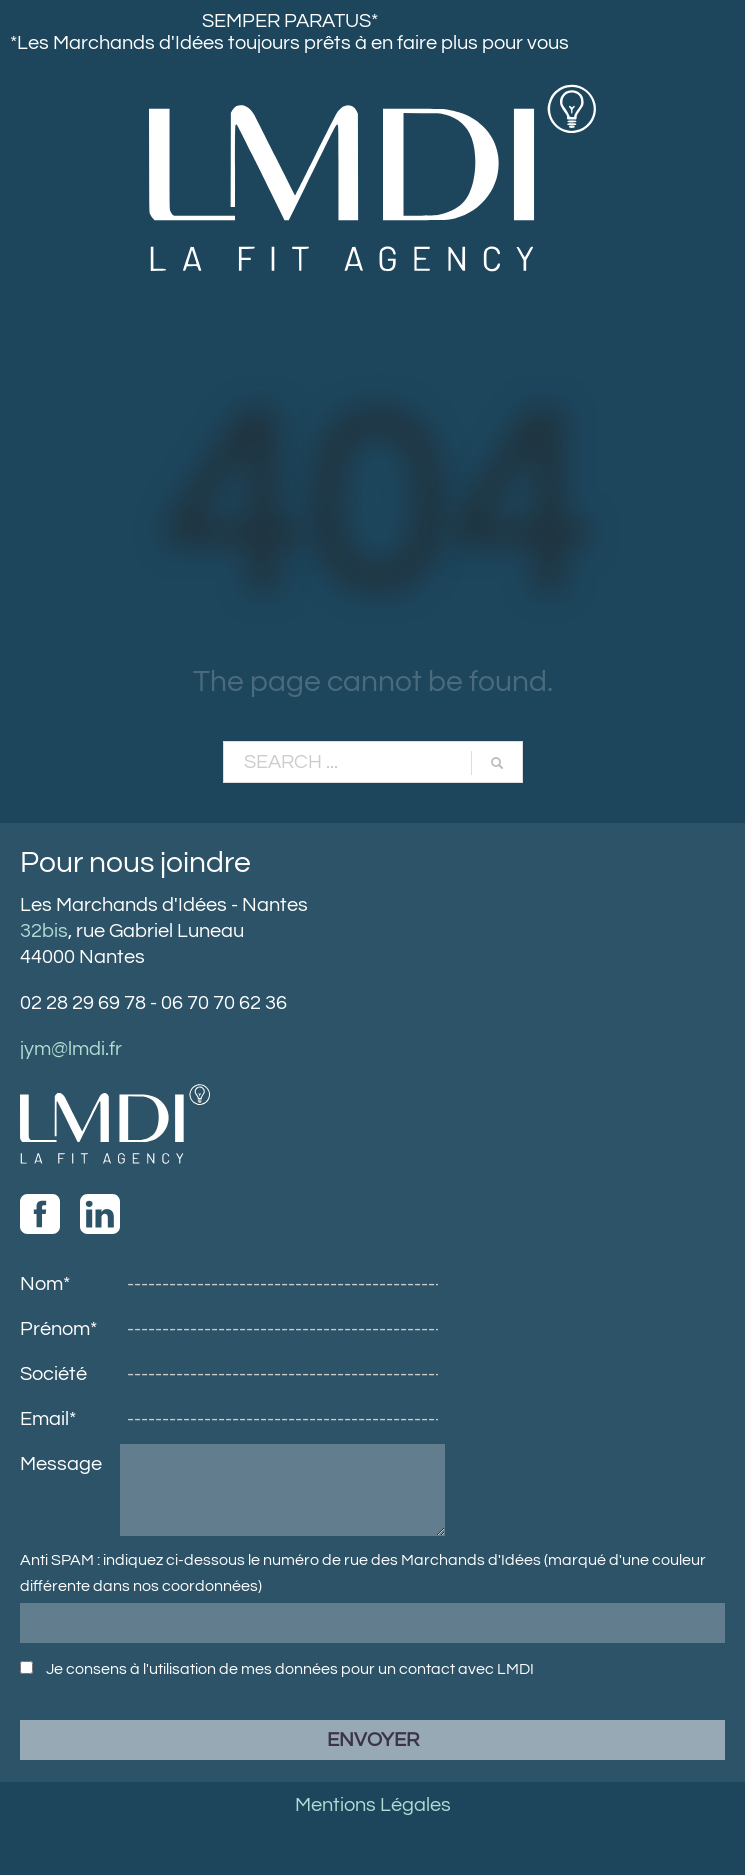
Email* (48, 1419)
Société (53, 1374)
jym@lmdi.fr (71, 1049)
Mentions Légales (373, 1805)
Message (61, 1464)
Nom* (45, 1284)
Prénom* (58, 1329)
